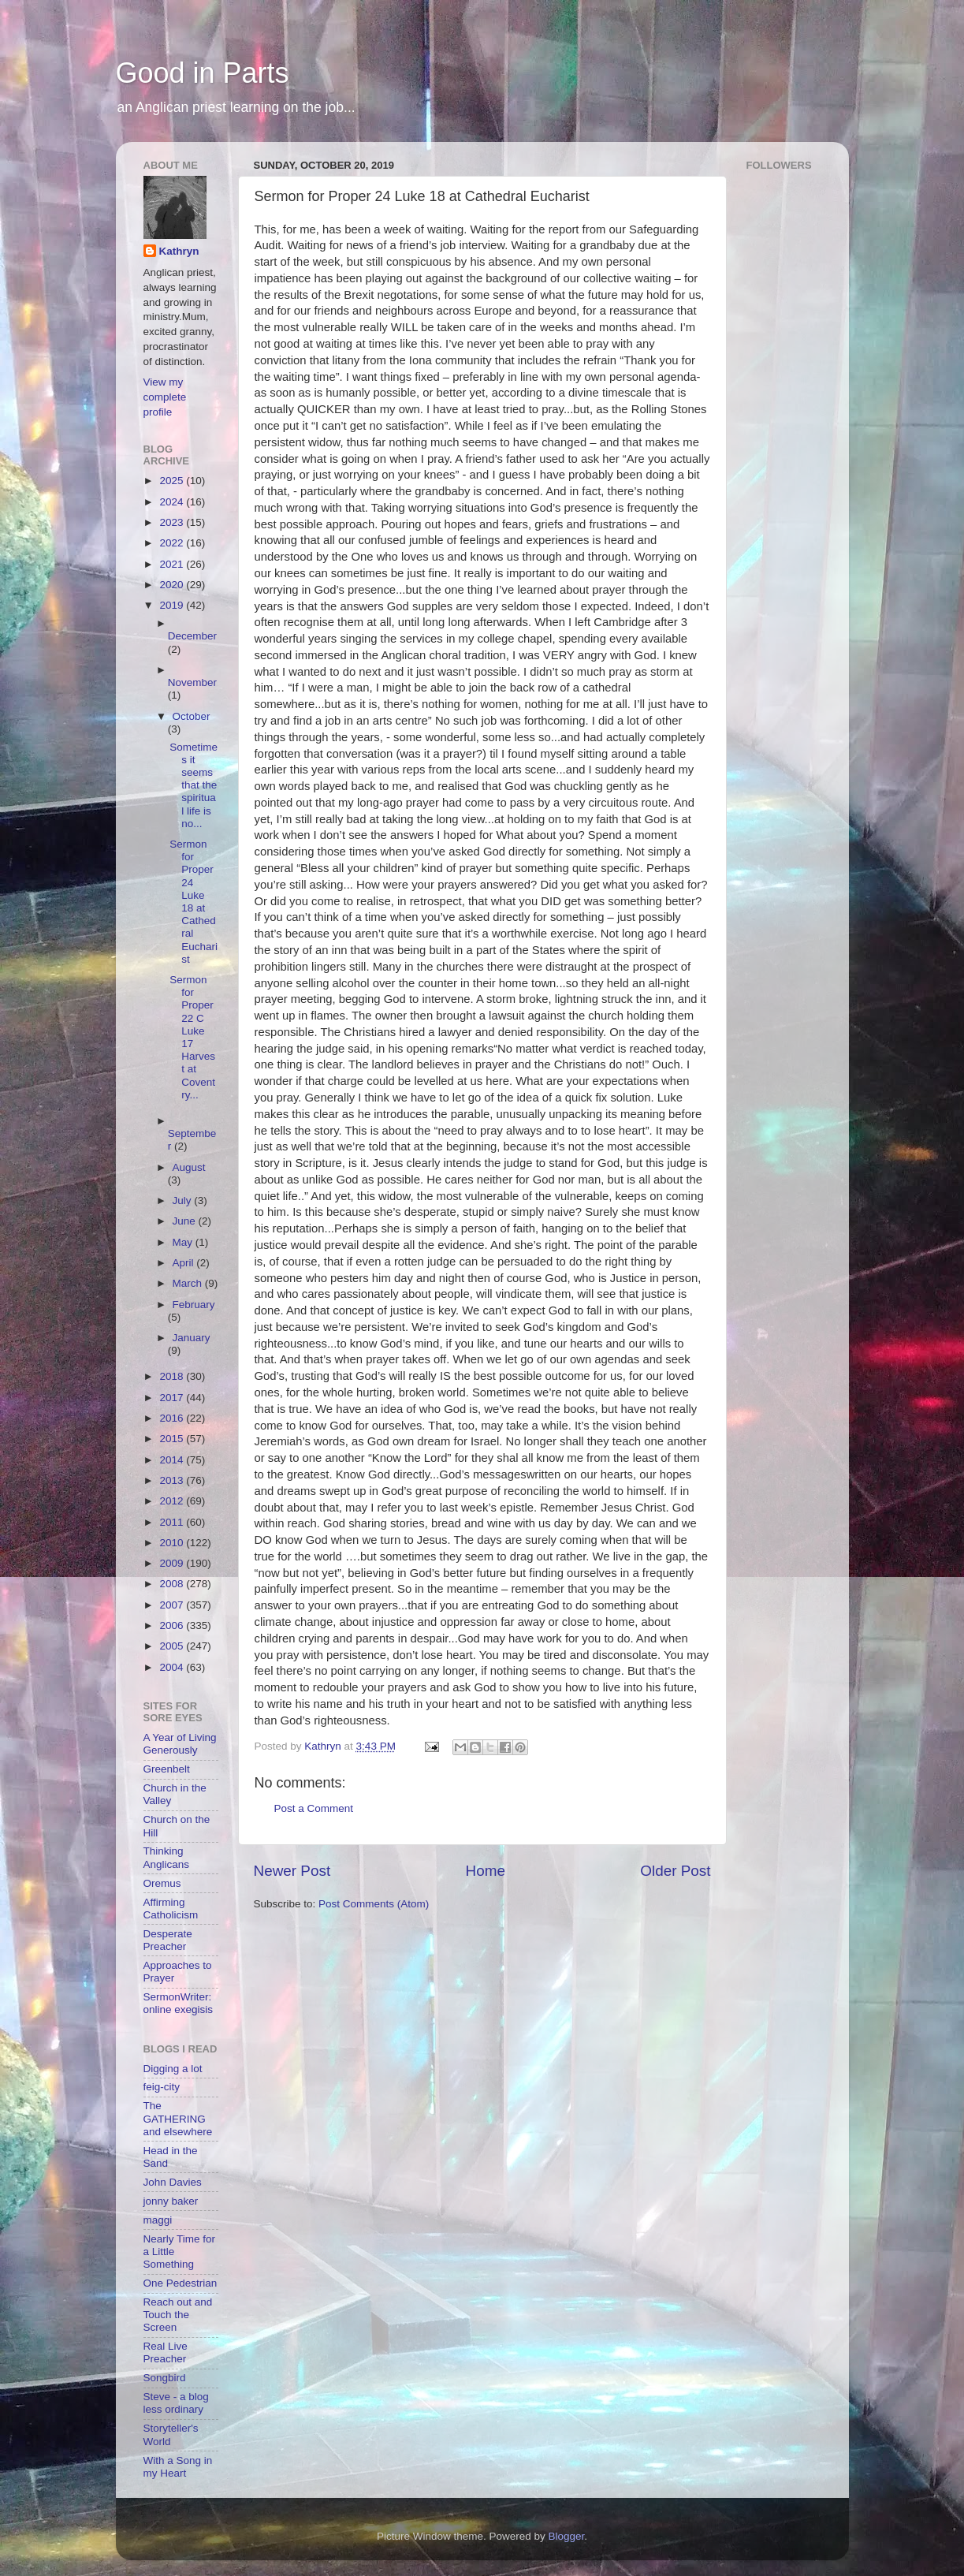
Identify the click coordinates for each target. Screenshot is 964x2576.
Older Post (675, 1870)
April (185, 1263)
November (192, 682)
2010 (172, 1543)
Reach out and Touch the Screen (178, 2314)
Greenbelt (166, 1769)
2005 (172, 1646)
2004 (172, 1667)
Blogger (567, 2536)
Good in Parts (202, 73)
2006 (172, 1625)
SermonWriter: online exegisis (178, 2003)
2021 (172, 564)
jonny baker (171, 2201)
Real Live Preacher (165, 2352)
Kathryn (179, 251)
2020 (172, 585)
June (186, 1221)
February (194, 1304)
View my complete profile (165, 397)
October (191, 716)
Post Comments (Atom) (373, 1904)
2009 (172, 1563)
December (192, 636)
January (191, 1338)
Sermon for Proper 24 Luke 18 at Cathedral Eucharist (193, 901)
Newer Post (292, 1870)
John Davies (172, 2182)
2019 (172, 605)
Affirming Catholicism (171, 1908)
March (189, 1283)
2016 (172, 1418)
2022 (172, 543)
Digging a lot (173, 2069)
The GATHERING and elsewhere (178, 2118)
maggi (158, 2220)
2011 (172, 1522)
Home (485, 1870)
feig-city (162, 2087)
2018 (172, 1376)
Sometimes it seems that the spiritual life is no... (193, 785)
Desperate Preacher (167, 1940)
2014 (172, 1460)
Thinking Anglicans (166, 1857)
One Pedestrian (180, 2283)
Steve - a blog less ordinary (176, 2403)
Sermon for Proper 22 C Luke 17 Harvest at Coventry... (192, 1037)
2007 (172, 1605)
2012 (172, 1501)
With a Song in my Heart (178, 2467)
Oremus (162, 1883)
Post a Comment (314, 1808)
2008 (172, 1584)
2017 (172, 1398)
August (189, 1167)
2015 (172, 1439)
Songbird (164, 2378)
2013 (172, 1480)
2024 (172, 502)
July (184, 1200)
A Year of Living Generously (180, 1744)
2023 (172, 522)
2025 (172, 480)
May (184, 1242)
